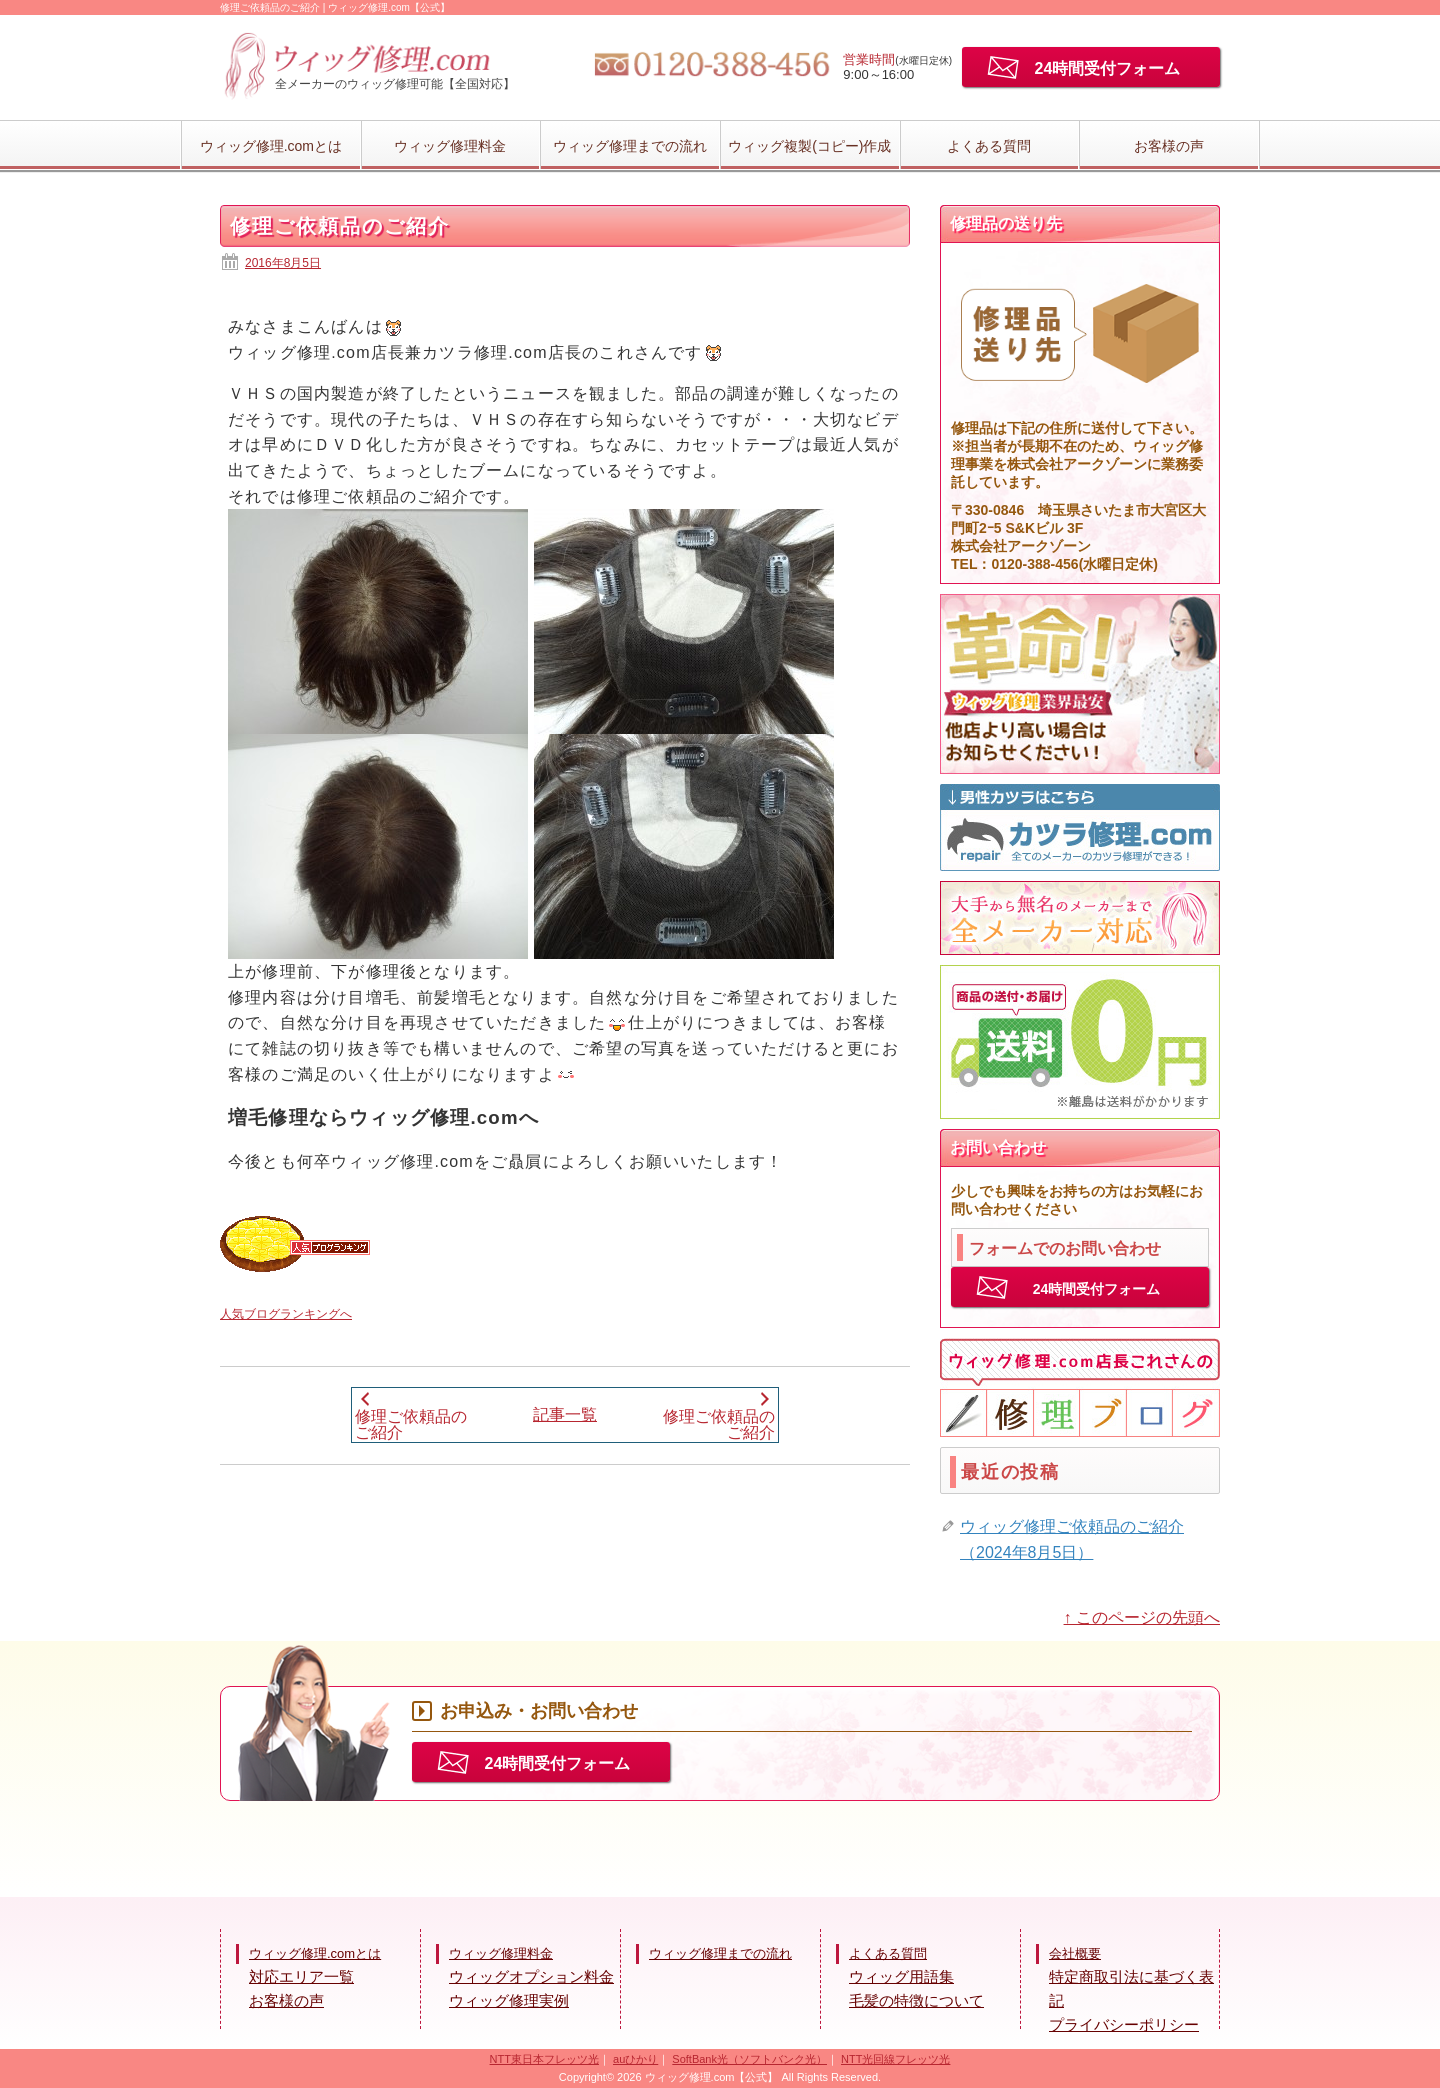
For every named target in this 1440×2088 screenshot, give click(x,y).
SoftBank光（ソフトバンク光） (749, 2059)
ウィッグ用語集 (901, 1976)
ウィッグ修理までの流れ (630, 146)
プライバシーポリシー (1124, 2024)
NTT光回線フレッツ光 (895, 2059)
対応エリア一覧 (301, 1976)
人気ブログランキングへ (286, 1314)
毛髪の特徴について (916, 2000)
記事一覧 (565, 1414)
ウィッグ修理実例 (509, 2000)
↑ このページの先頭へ (1142, 1617)
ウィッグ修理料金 (450, 146)
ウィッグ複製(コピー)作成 (809, 146)
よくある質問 (989, 146)
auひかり (635, 2059)
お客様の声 (1169, 146)
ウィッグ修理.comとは (271, 146)
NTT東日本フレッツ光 (544, 2059)
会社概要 (1075, 1953)
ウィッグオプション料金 (531, 1976)
